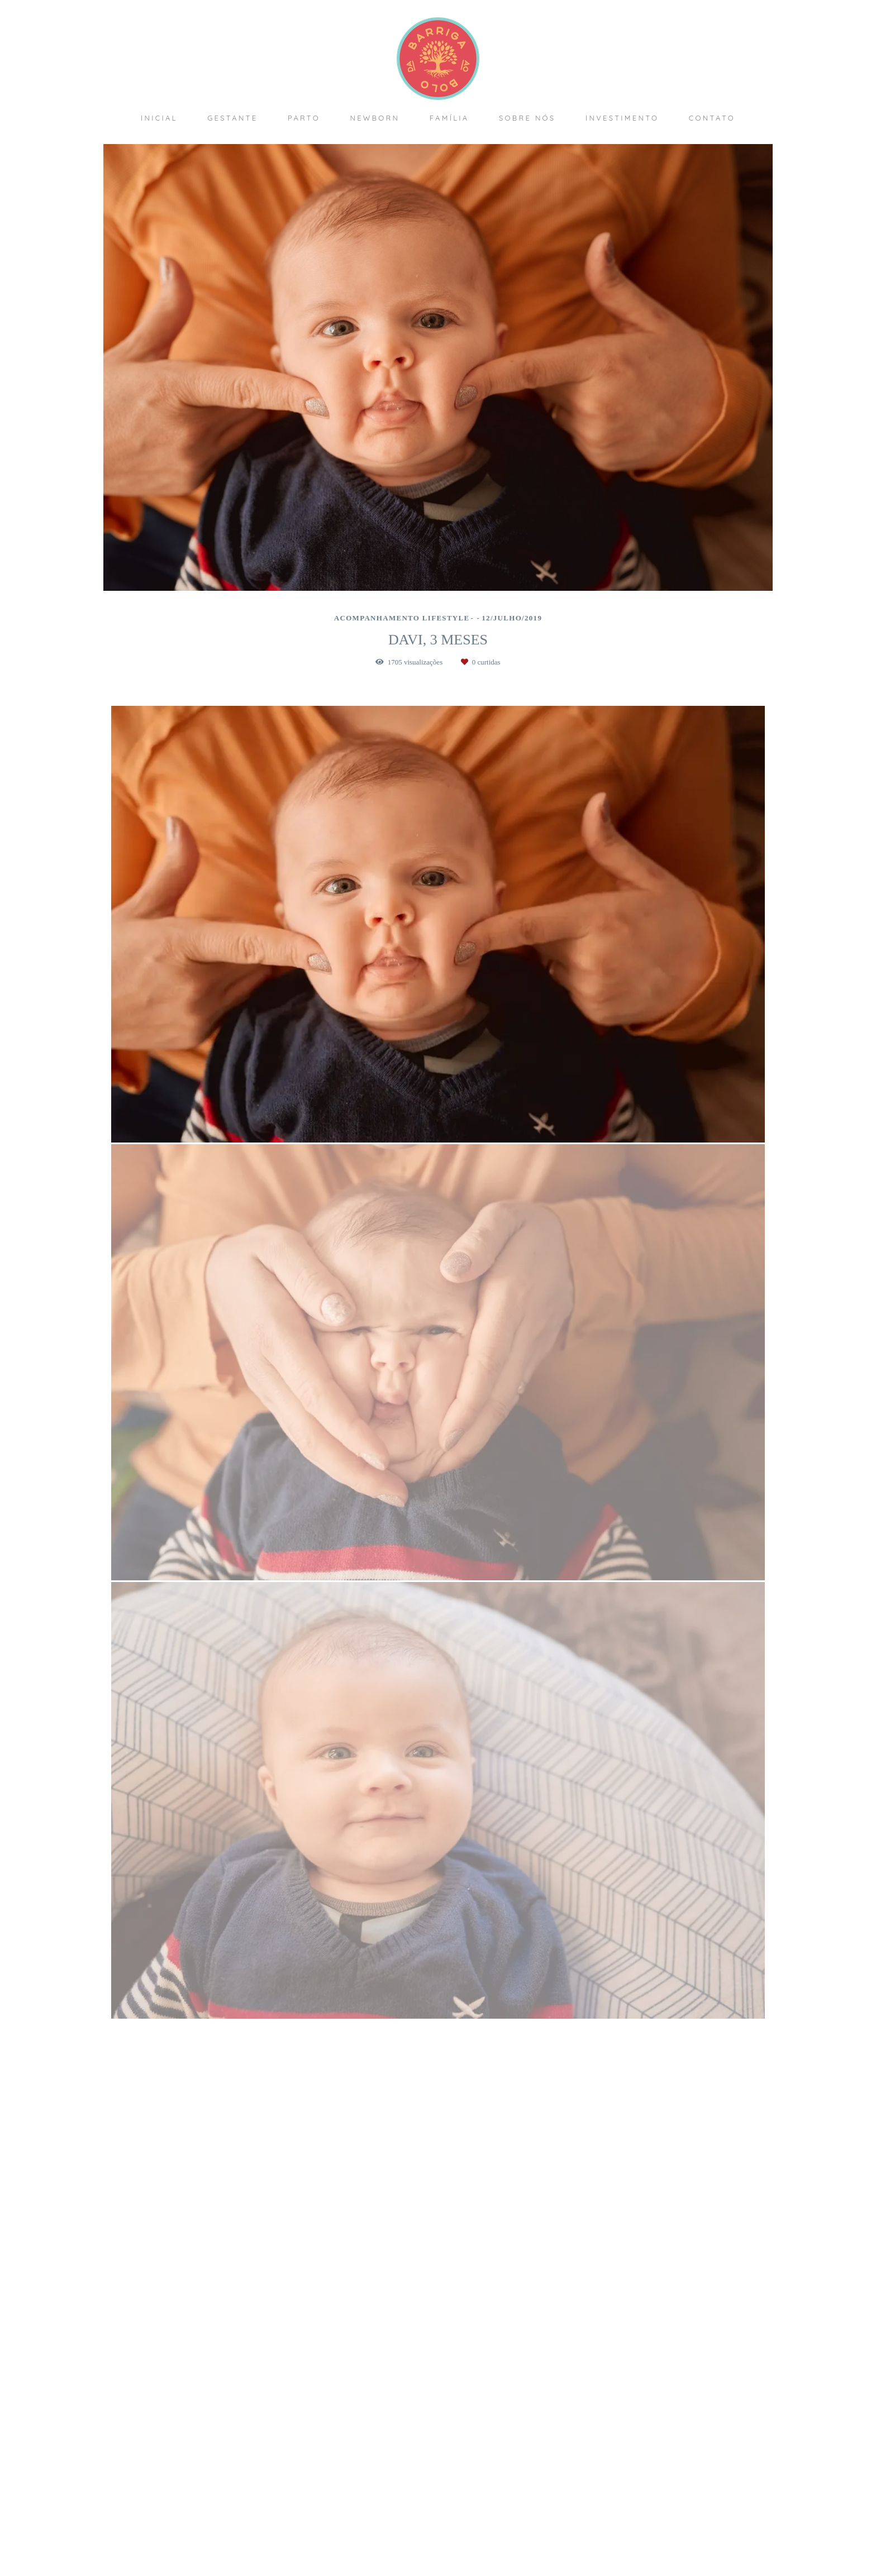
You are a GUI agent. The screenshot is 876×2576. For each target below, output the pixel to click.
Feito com (437, 2567)
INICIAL (159, 117)
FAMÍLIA (449, 117)
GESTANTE (232, 117)
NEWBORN (374, 117)
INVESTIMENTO (622, 117)
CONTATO (712, 117)
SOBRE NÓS (527, 117)
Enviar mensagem (651, 2448)
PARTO (304, 117)
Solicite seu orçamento (720, 1228)
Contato (642, 2525)
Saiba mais (312, 2498)
